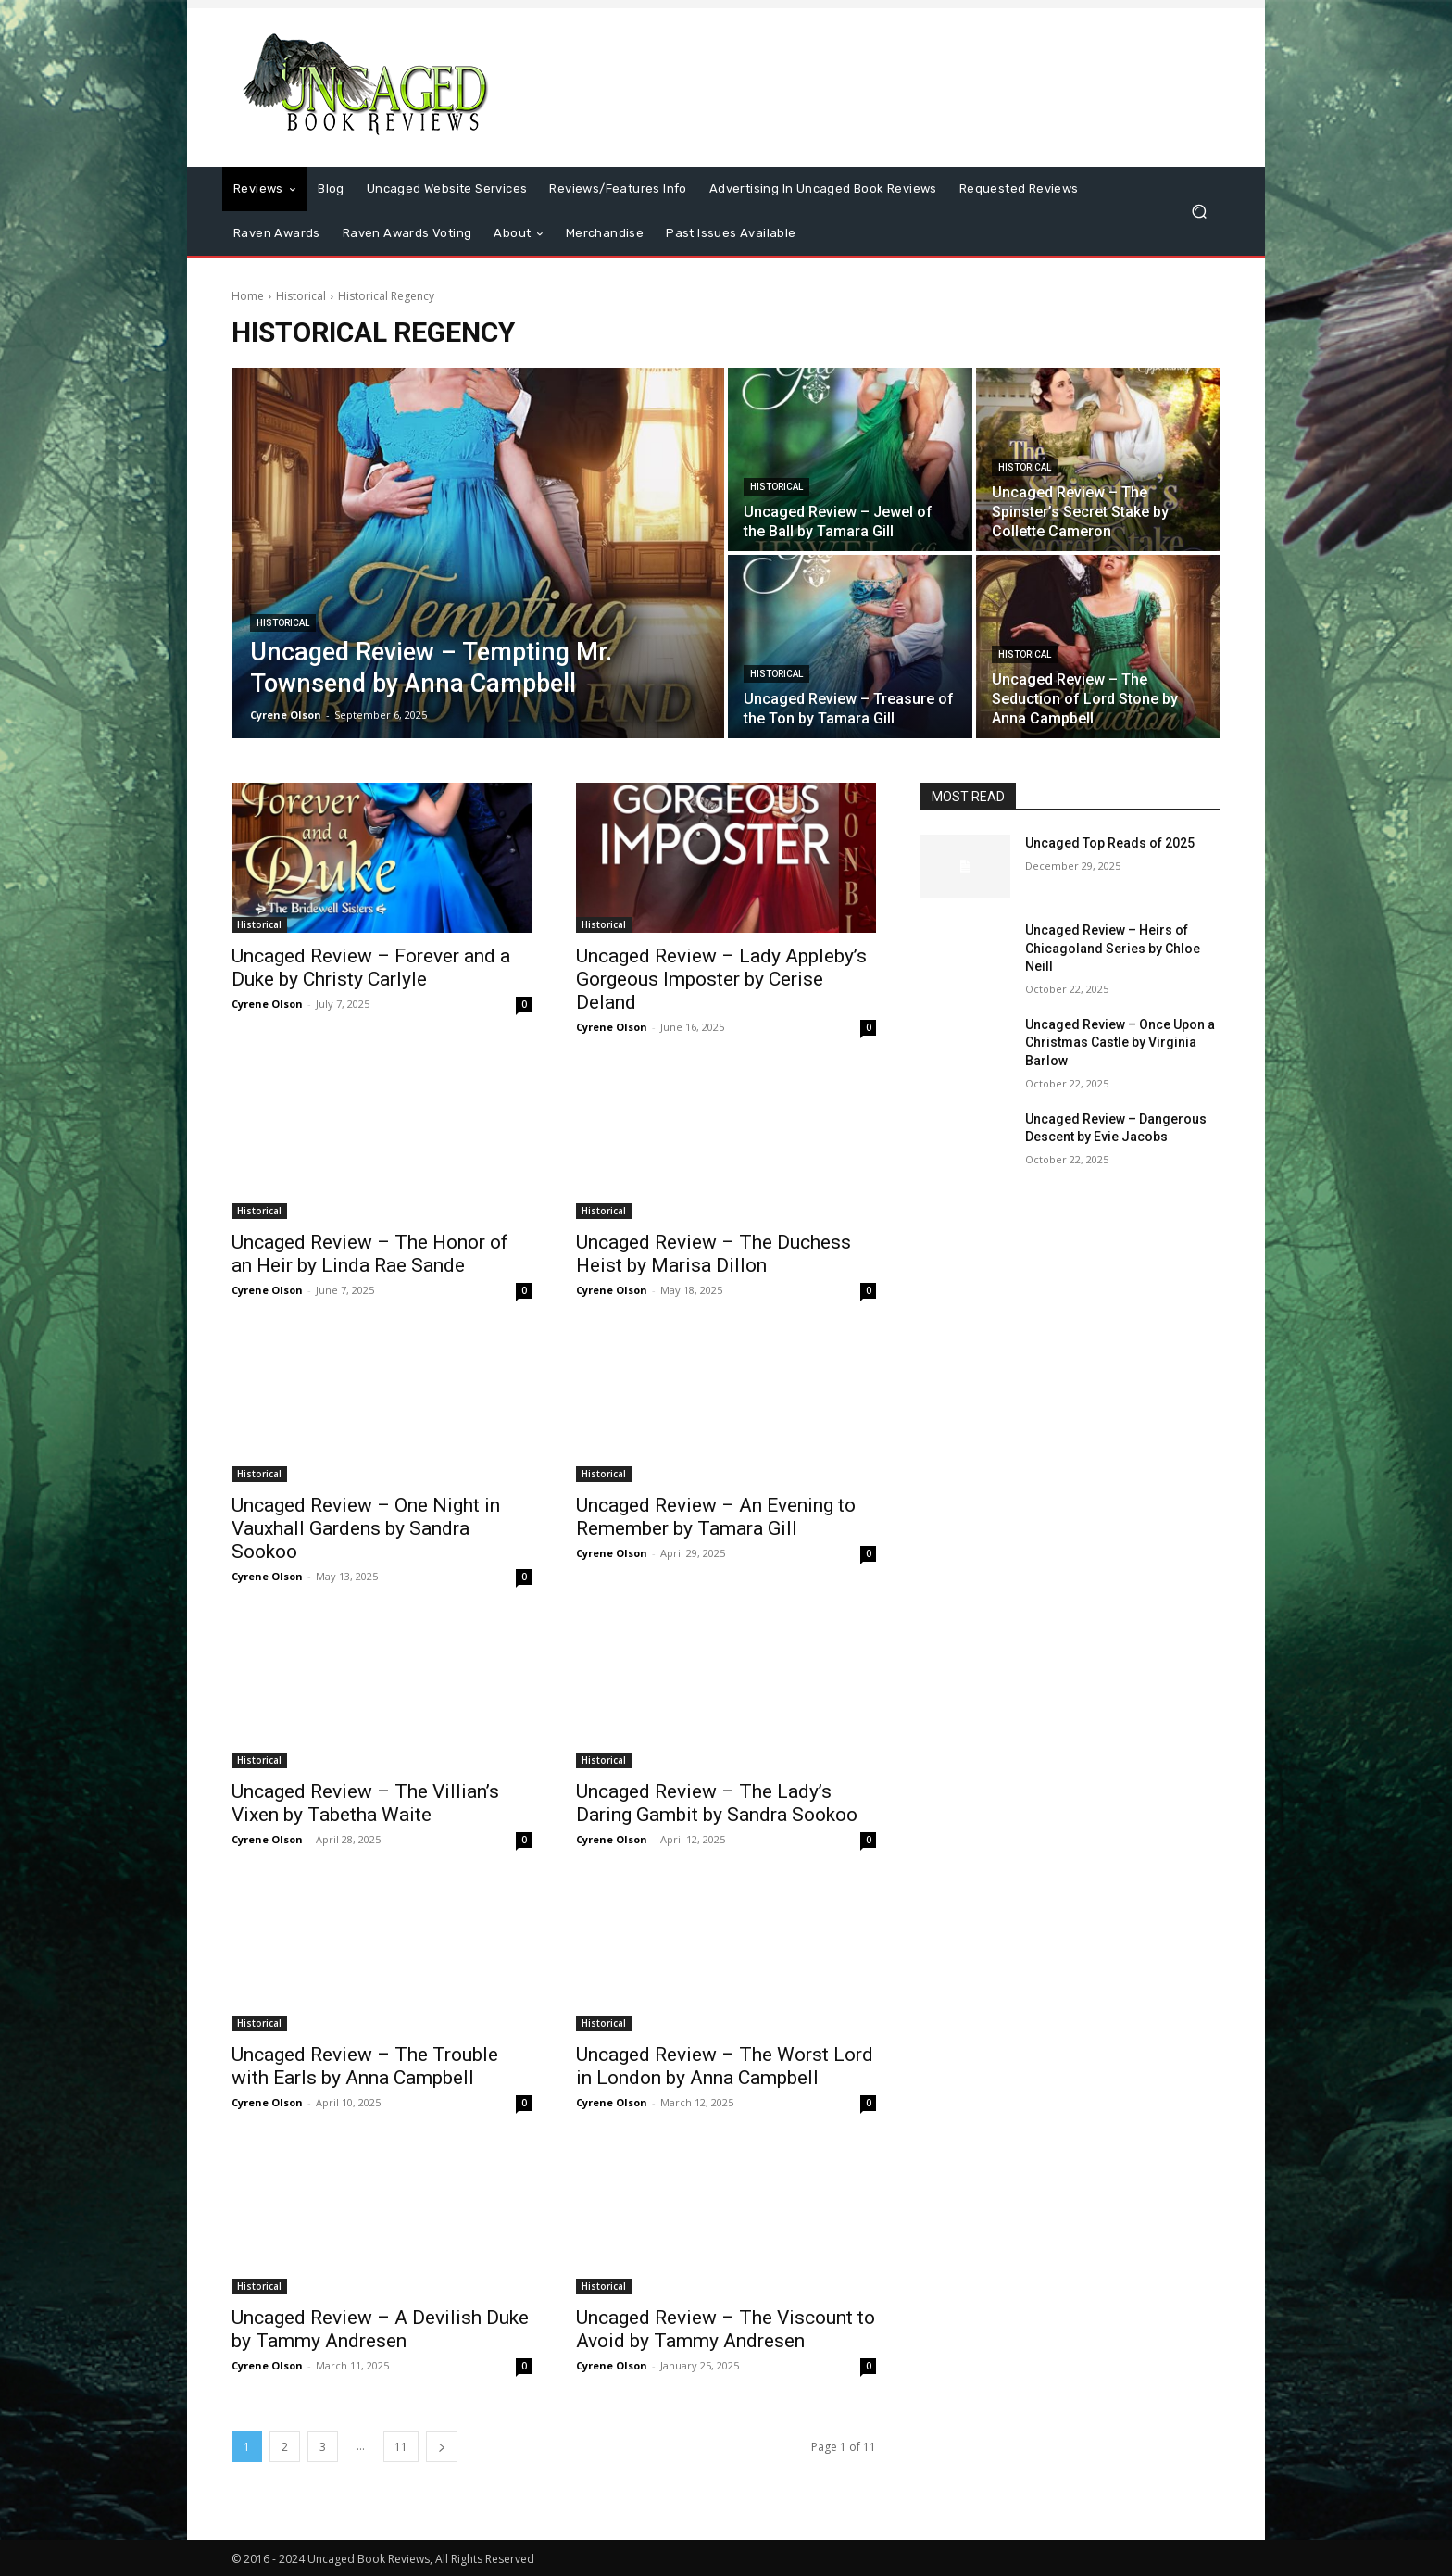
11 (400, 2447)
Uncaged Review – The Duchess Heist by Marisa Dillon (713, 1253)
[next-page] (441, 2446)
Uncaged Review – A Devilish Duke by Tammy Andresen (380, 2329)
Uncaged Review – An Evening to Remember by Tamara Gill (716, 1516)
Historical (301, 296)
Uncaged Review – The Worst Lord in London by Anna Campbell (724, 2066)
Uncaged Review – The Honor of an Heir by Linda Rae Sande (370, 1253)
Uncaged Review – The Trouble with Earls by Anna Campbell (365, 2066)
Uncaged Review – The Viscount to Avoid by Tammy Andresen (725, 2329)
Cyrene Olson (267, 1004)
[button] (1198, 211)
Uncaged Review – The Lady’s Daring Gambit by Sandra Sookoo (716, 1803)
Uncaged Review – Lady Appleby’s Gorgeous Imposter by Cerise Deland (721, 979)
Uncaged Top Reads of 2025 (1110, 843)
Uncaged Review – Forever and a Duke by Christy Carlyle (371, 967)
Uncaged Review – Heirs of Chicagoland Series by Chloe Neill (1112, 948)
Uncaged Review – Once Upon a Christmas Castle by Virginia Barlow (1120, 1042)
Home (248, 296)
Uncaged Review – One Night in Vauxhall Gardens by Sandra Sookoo (366, 1528)
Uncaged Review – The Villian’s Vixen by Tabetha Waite (365, 1803)
